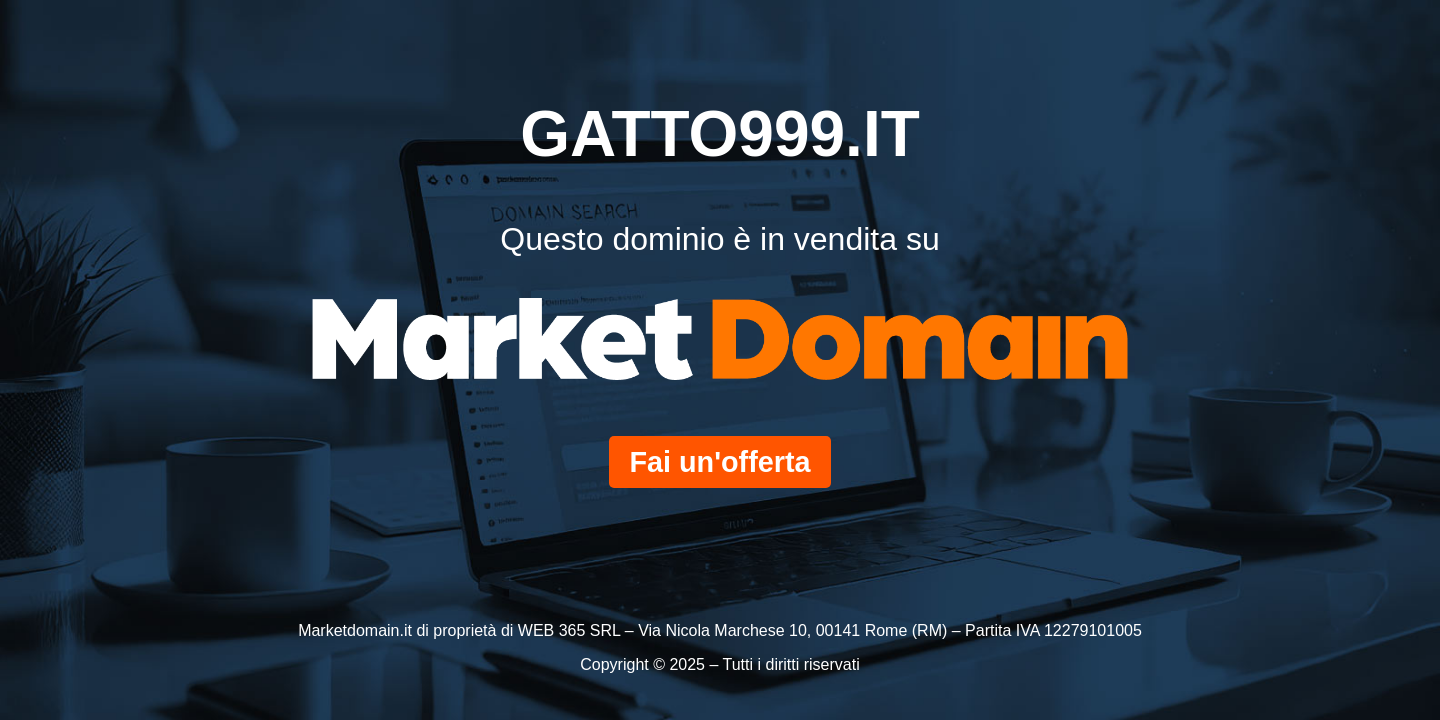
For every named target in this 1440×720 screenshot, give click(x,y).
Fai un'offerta (719, 462)
